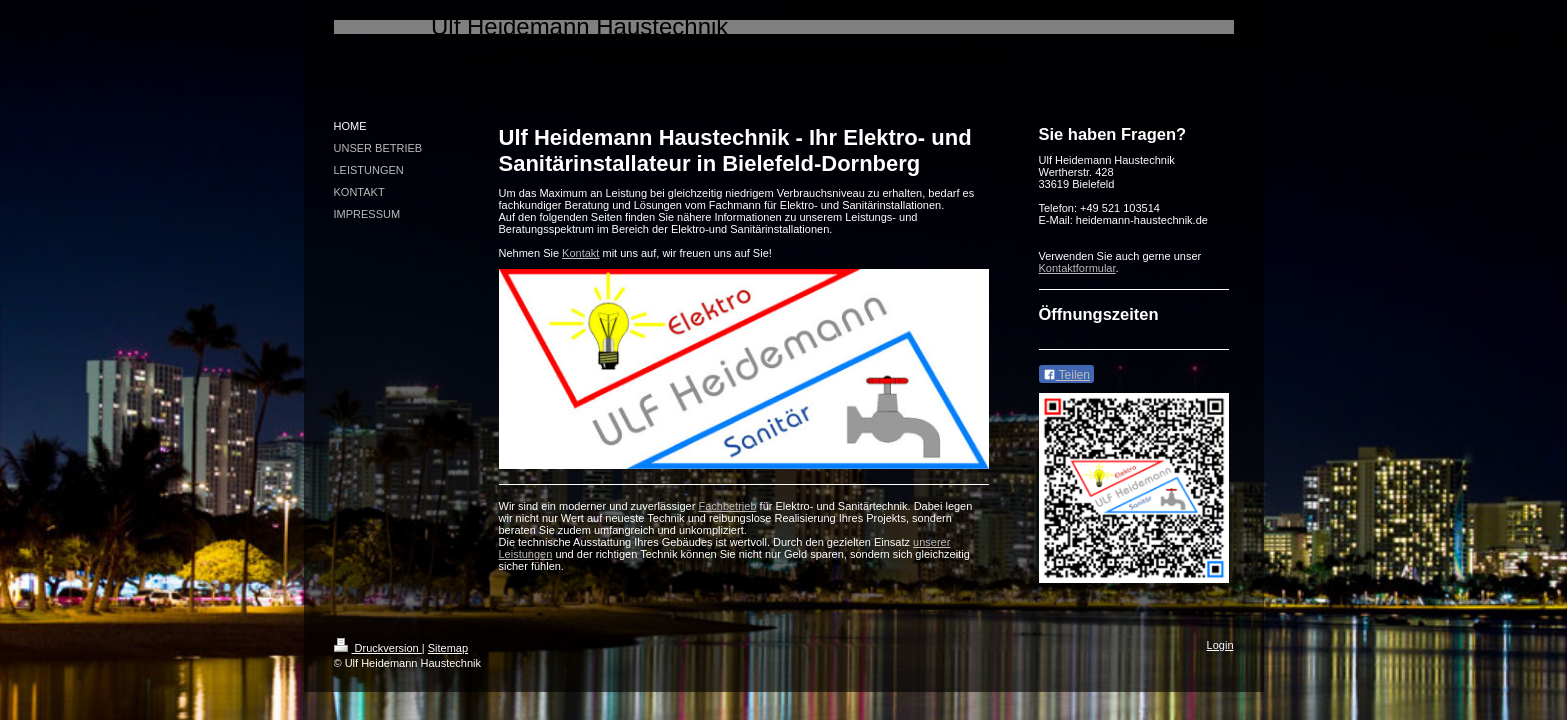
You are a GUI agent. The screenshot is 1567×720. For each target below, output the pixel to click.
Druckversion (378, 648)
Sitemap (448, 648)
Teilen (1066, 375)
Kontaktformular (1077, 268)
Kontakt (580, 253)
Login (1220, 645)
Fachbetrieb (727, 506)
